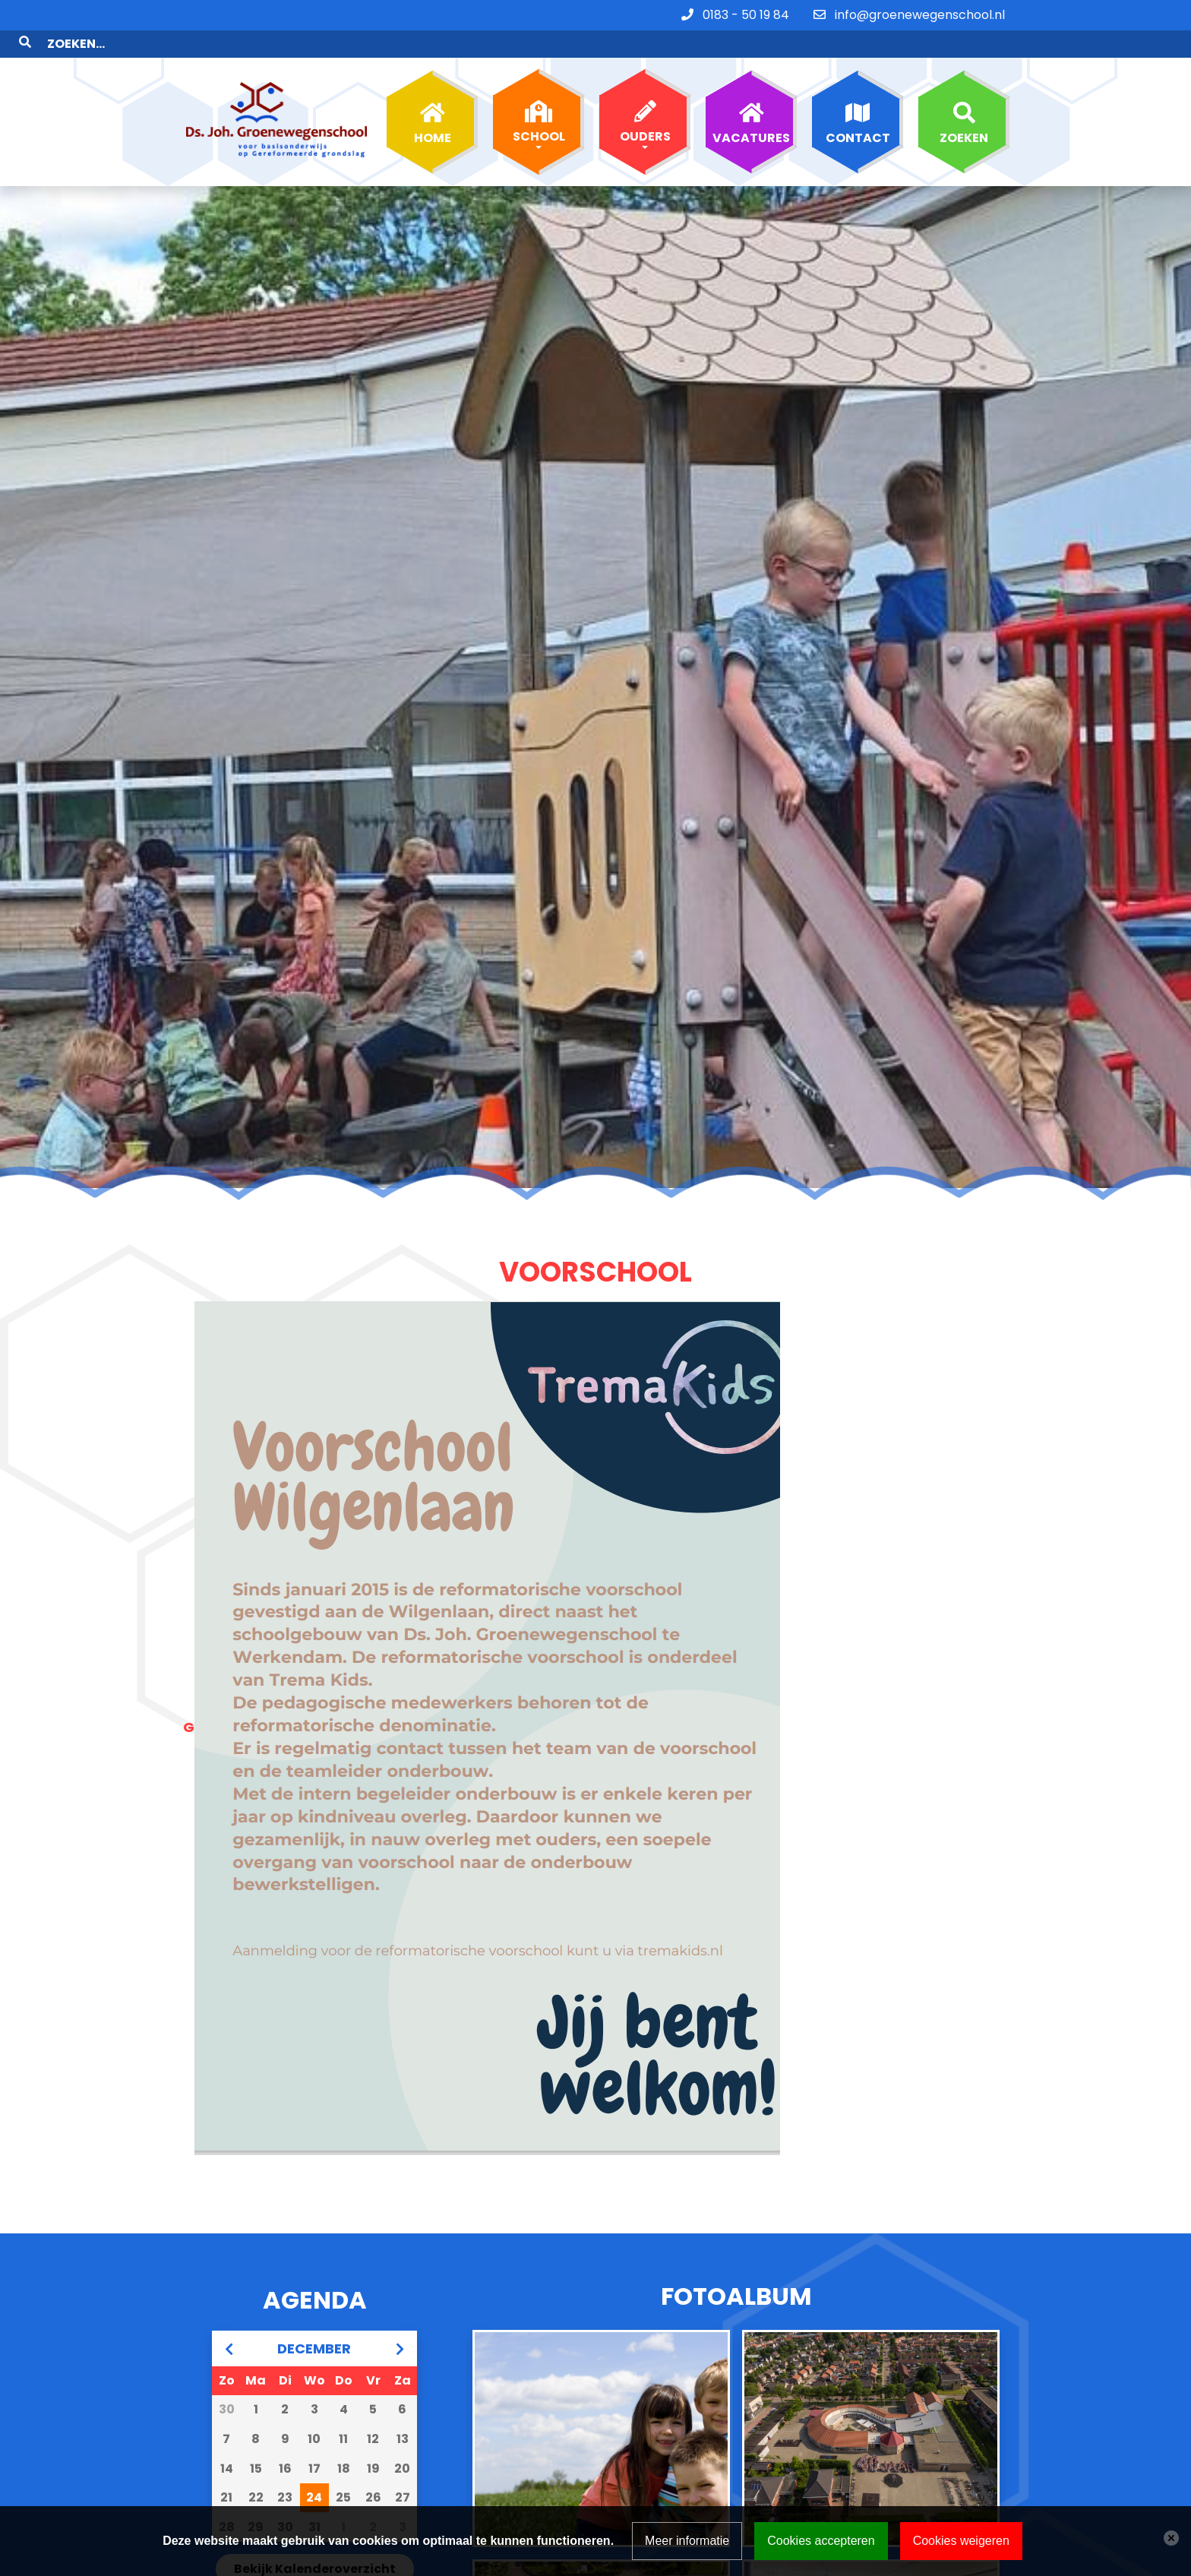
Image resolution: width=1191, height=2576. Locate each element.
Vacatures (751, 110)
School (539, 109)
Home (432, 110)
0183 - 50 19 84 (746, 15)
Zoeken (964, 110)
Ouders (645, 109)
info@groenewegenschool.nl (920, 15)
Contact (858, 110)
